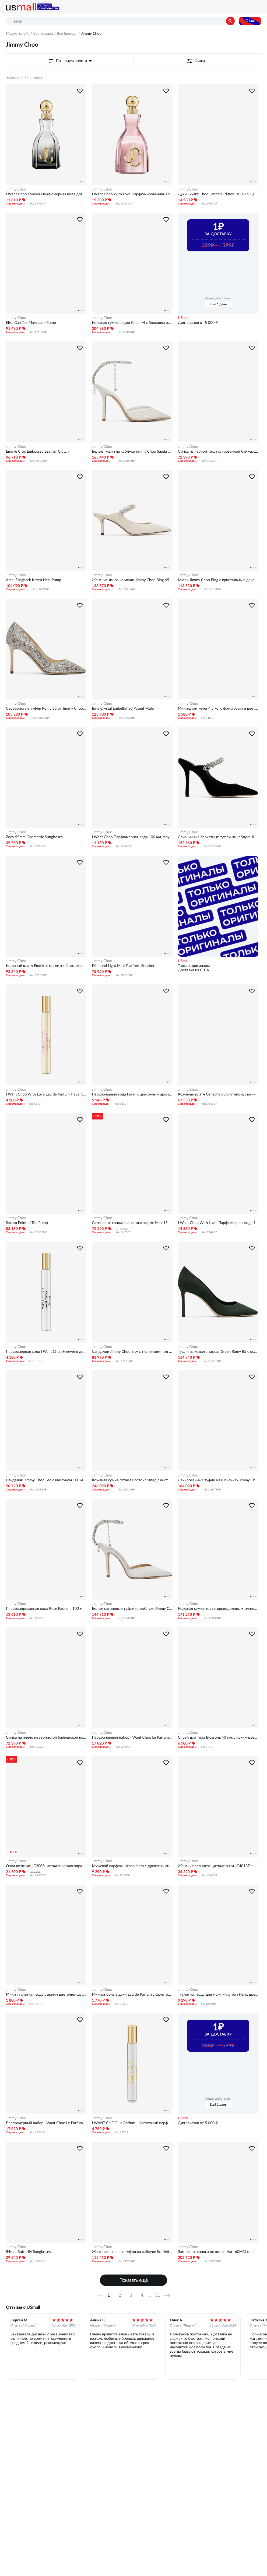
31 (157, 2295)
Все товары (43, 33)
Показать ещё (134, 2280)
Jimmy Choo (16, 189)
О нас (250, 21)
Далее (169, 2295)
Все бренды (67, 33)
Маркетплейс (17, 33)
